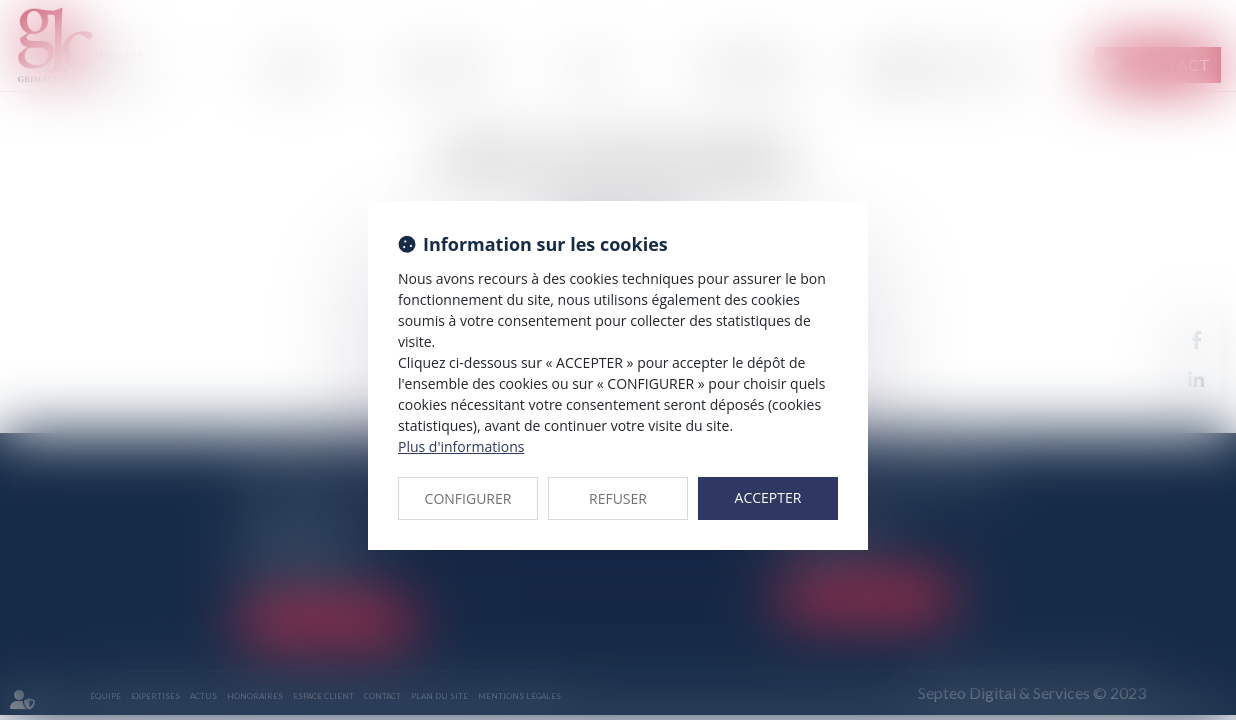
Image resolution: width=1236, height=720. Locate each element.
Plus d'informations (461, 446)
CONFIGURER (468, 498)
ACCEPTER (768, 497)
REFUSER (618, 498)
